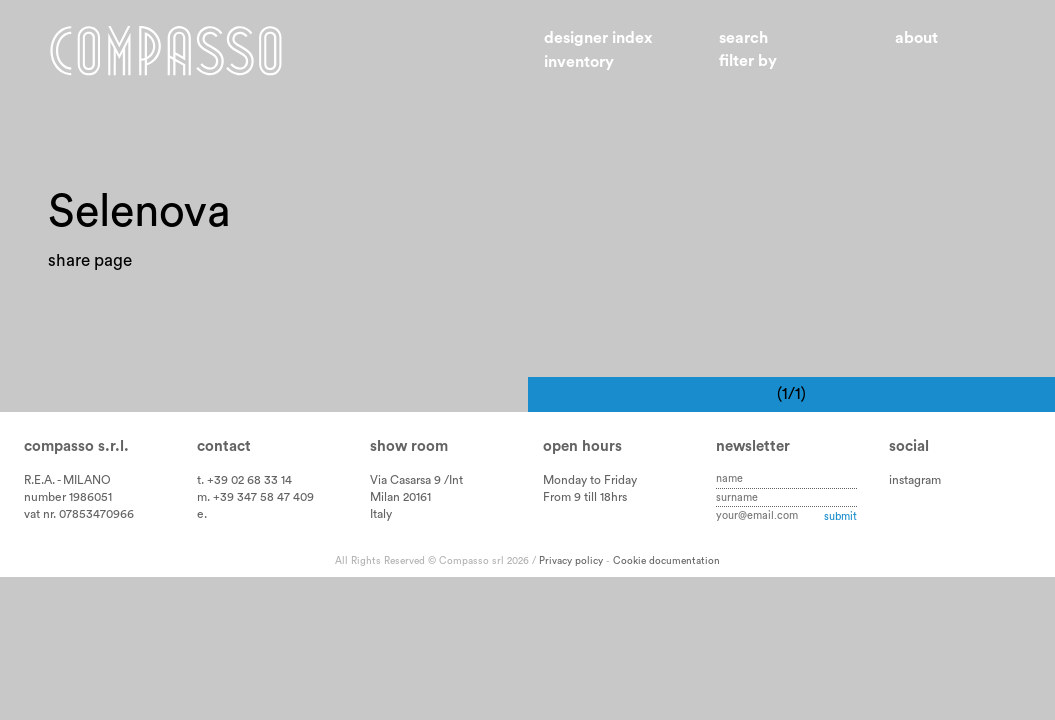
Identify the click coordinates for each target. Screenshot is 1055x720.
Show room (409, 446)
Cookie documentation (666, 561)
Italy (381, 514)
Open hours (582, 446)
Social (909, 446)
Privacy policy (571, 561)
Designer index (598, 38)
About (916, 38)
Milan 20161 (400, 497)
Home (166, 50)
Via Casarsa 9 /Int (416, 480)
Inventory (579, 62)
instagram (915, 480)
